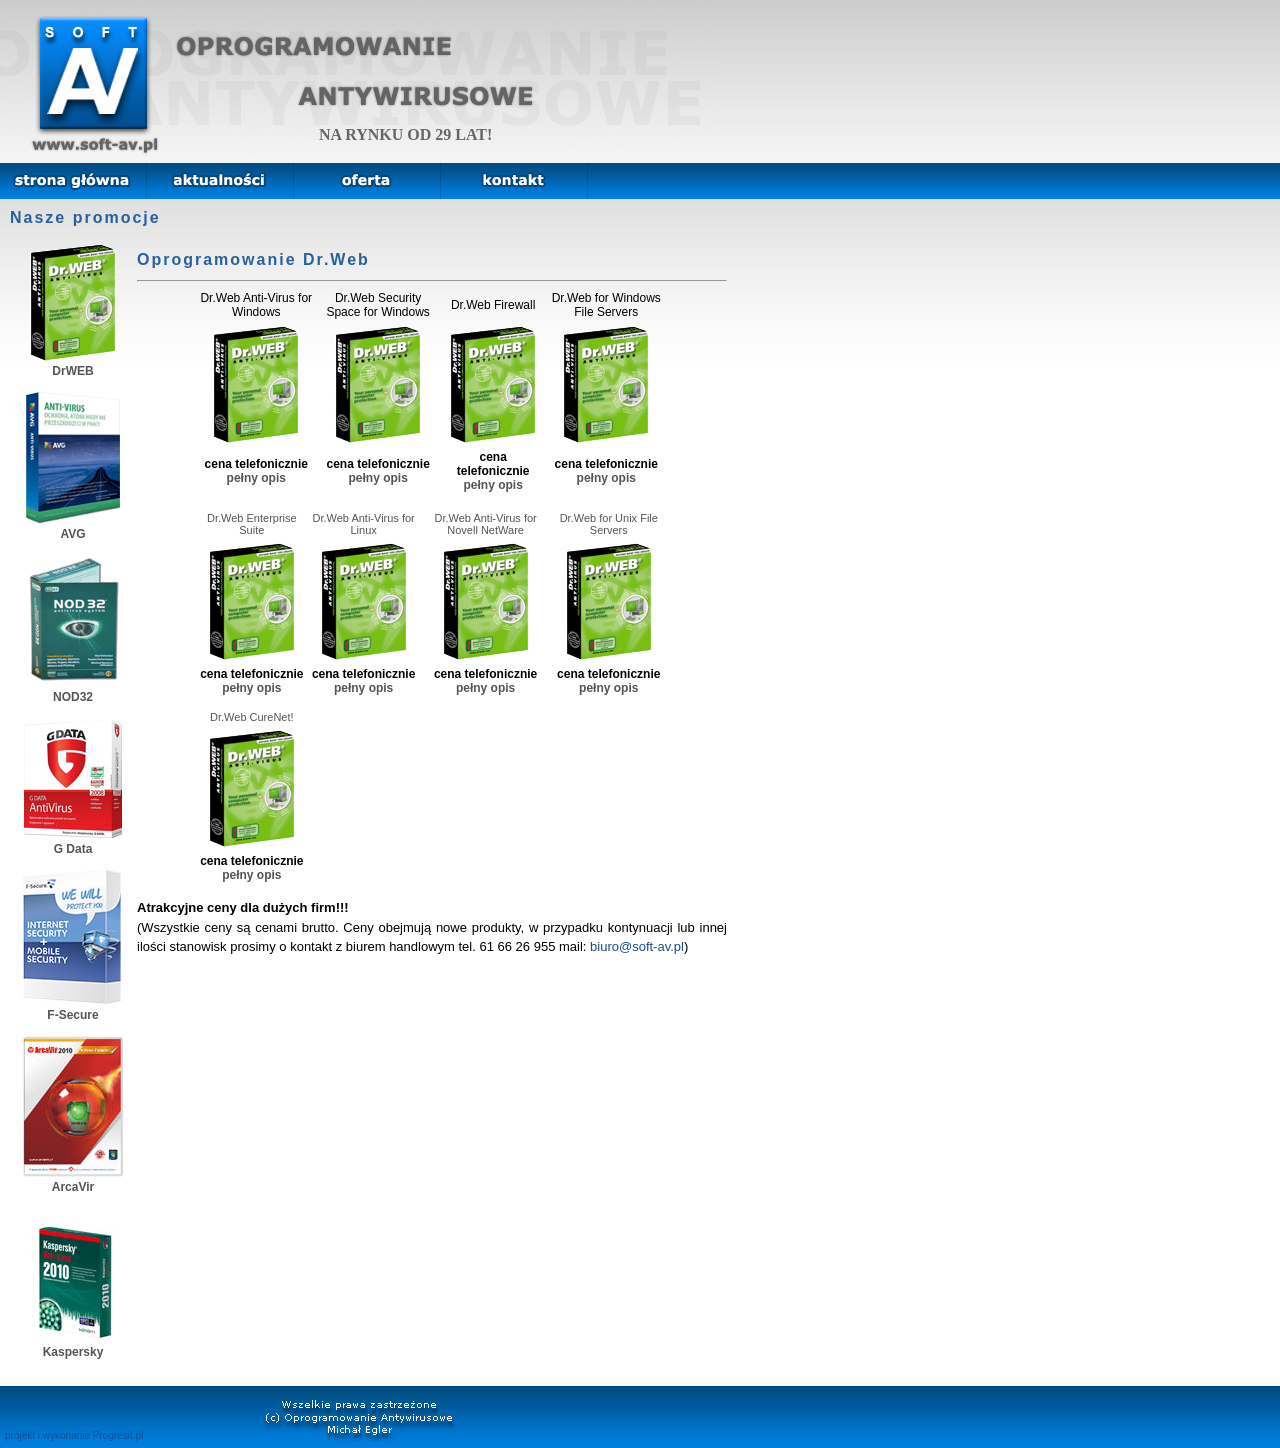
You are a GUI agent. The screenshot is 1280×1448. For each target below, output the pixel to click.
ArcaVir (73, 1180)
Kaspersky (73, 1345)
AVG (73, 527)
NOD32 (73, 690)
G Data (73, 842)
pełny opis (256, 478)
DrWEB (73, 364)
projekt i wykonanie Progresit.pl (74, 1435)
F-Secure (73, 1008)
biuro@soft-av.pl (637, 946)
